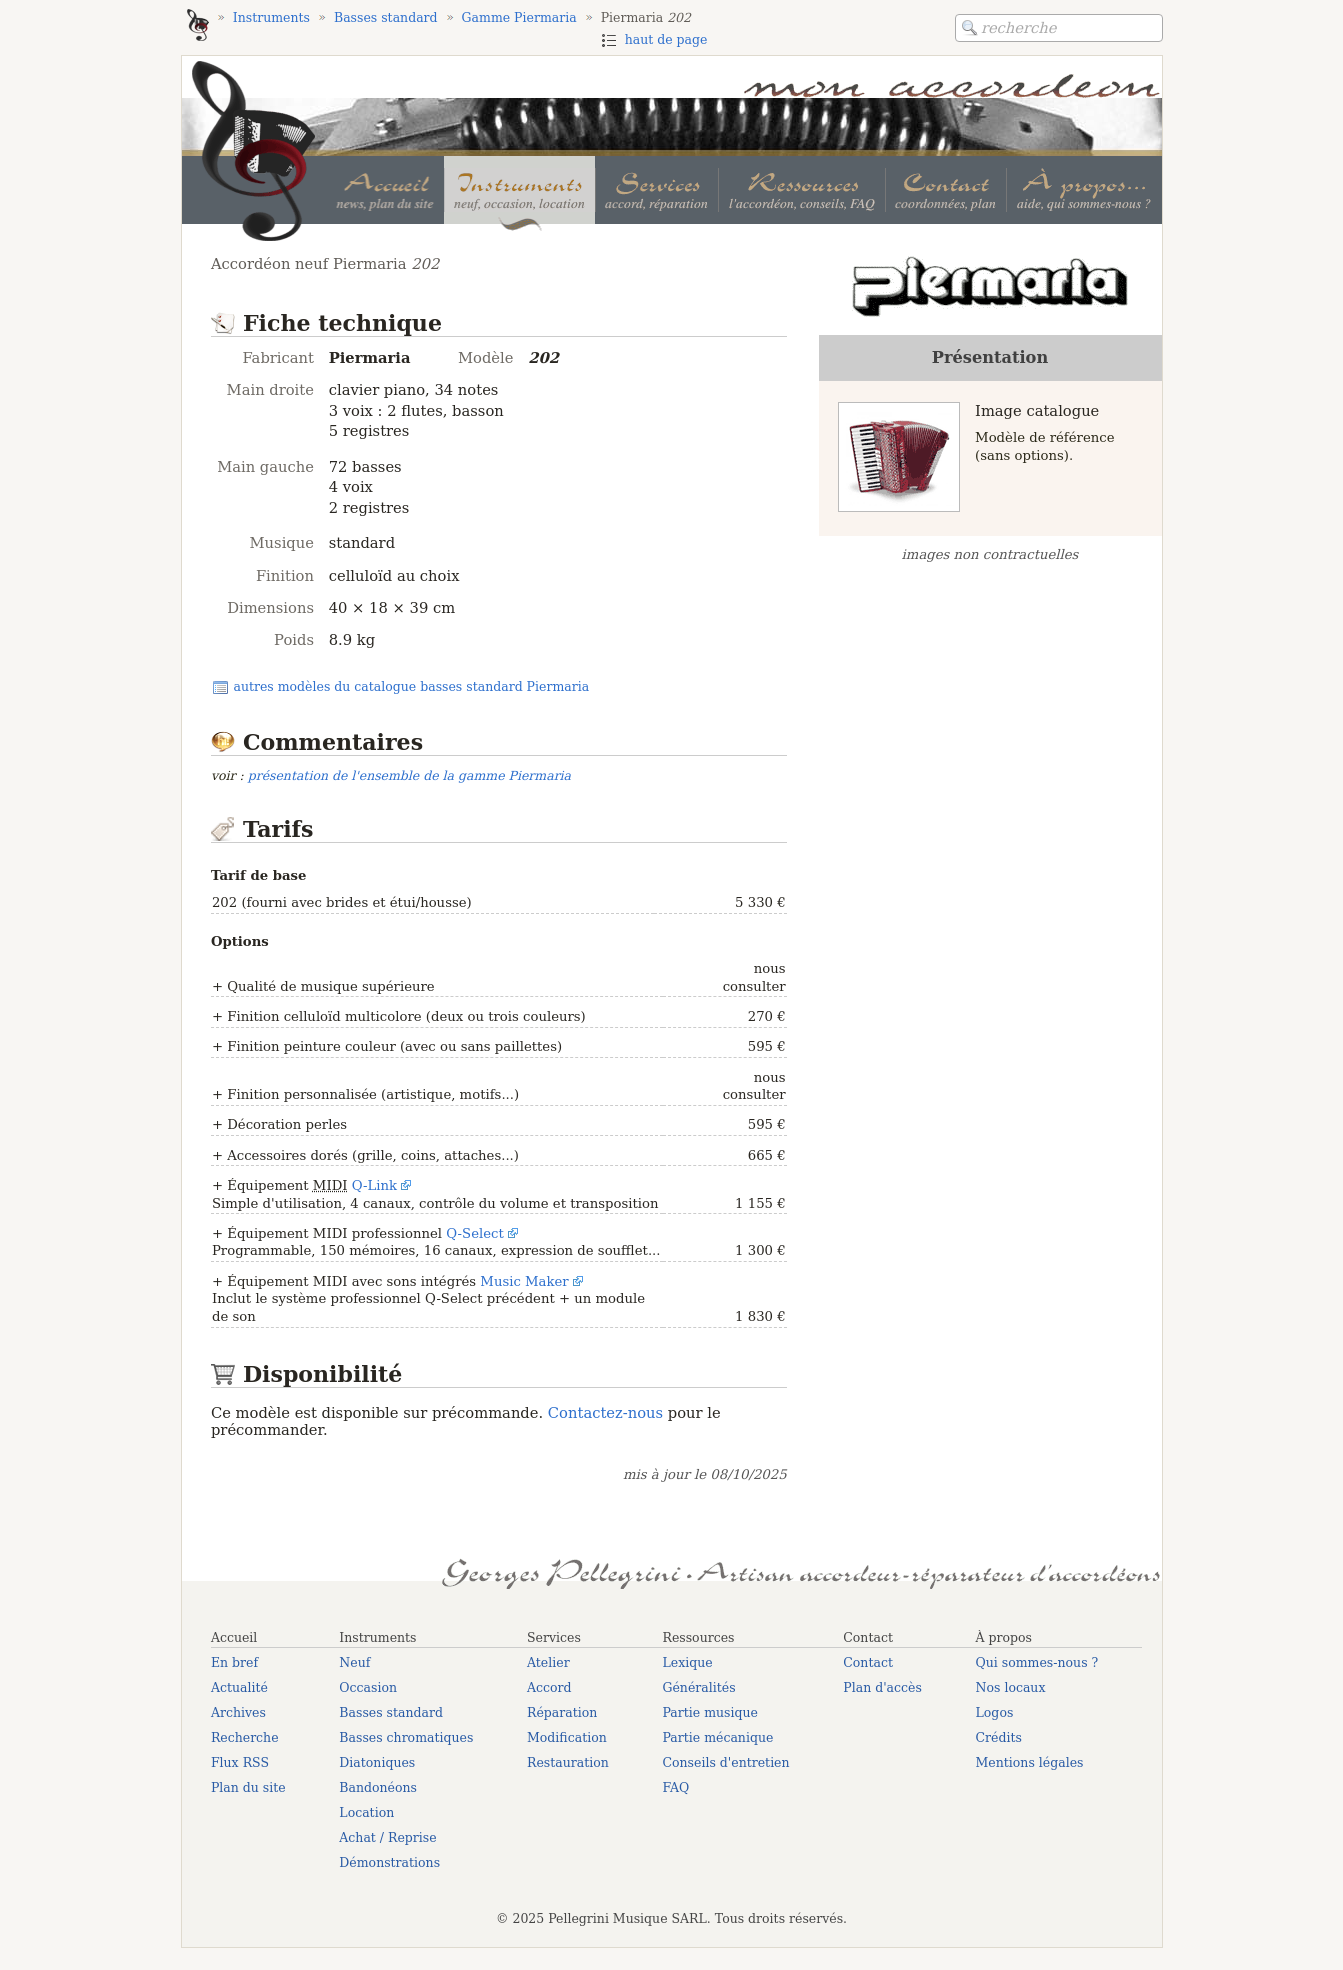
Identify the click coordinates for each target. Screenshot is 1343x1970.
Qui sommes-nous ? (1037, 1662)
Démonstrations (389, 1862)
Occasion (368, 1687)
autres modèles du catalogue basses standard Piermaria (411, 686)
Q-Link (374, 1185)
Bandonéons (378, 1787)
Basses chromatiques (406, 1737)
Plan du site (248, 1787)
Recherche (245, 1737)
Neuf (354, 1662)
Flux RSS (240, 1762)
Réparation (562, 1712)
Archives (238, 1712)
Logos (995, 1712)
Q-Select (475, 1233)
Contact (868, 1662)
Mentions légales (1030, 1762)
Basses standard (391, 1712)
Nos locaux (1011, 1687)
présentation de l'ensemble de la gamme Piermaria (409, 775)
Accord (549, 1687)
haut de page (666, 39)
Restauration (568, 1762)
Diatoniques (377, 1762)
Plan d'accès (882, 1687)
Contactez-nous (605, 1412)
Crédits (999, 1737)
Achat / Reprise (387, 1837)
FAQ (675, 1787)
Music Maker (524, 1281)
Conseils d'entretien (725, 1762)
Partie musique (709, 1712)
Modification (567, 1737)
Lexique (687, 1662)
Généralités (698, 1687)
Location (366, 1812)
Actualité (239, 1687)
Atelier (548, 1662)
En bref (234, 1662)
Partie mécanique (717, 1737)
